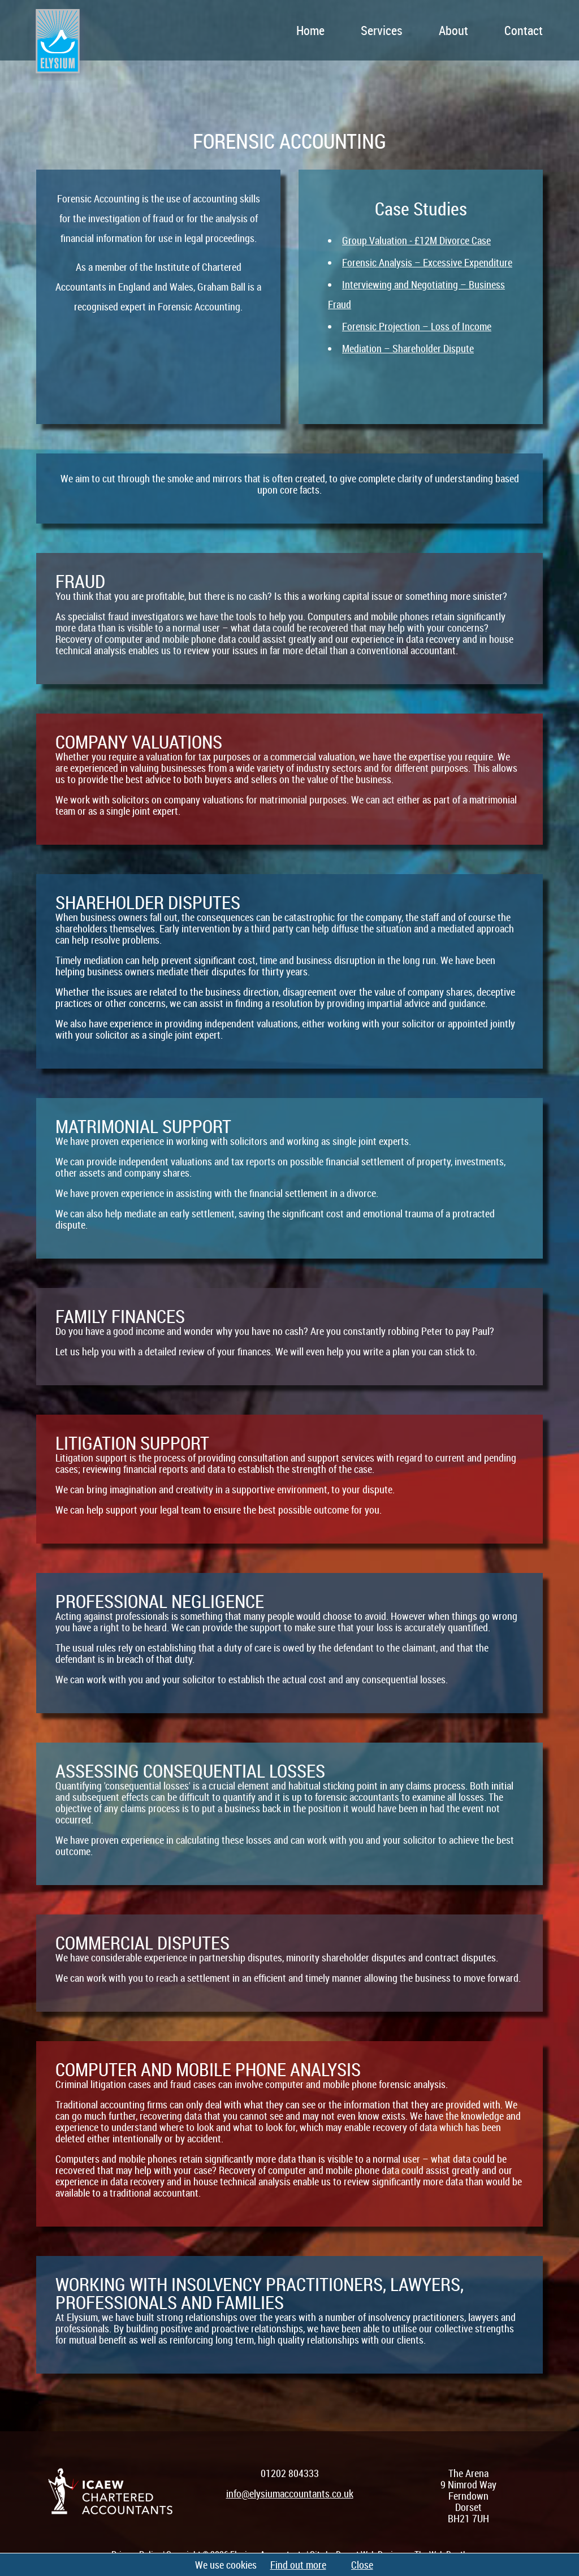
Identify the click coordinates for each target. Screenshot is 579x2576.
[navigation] (335, 30)
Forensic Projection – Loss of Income (416, 326)
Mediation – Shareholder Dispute (408, 348)
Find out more (298, 2564)
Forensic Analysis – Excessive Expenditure (427, 262)
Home (310, 30)
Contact (523, 30)
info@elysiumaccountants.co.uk (289, 2493)
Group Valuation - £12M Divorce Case (416, 240)
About (453, 30)
